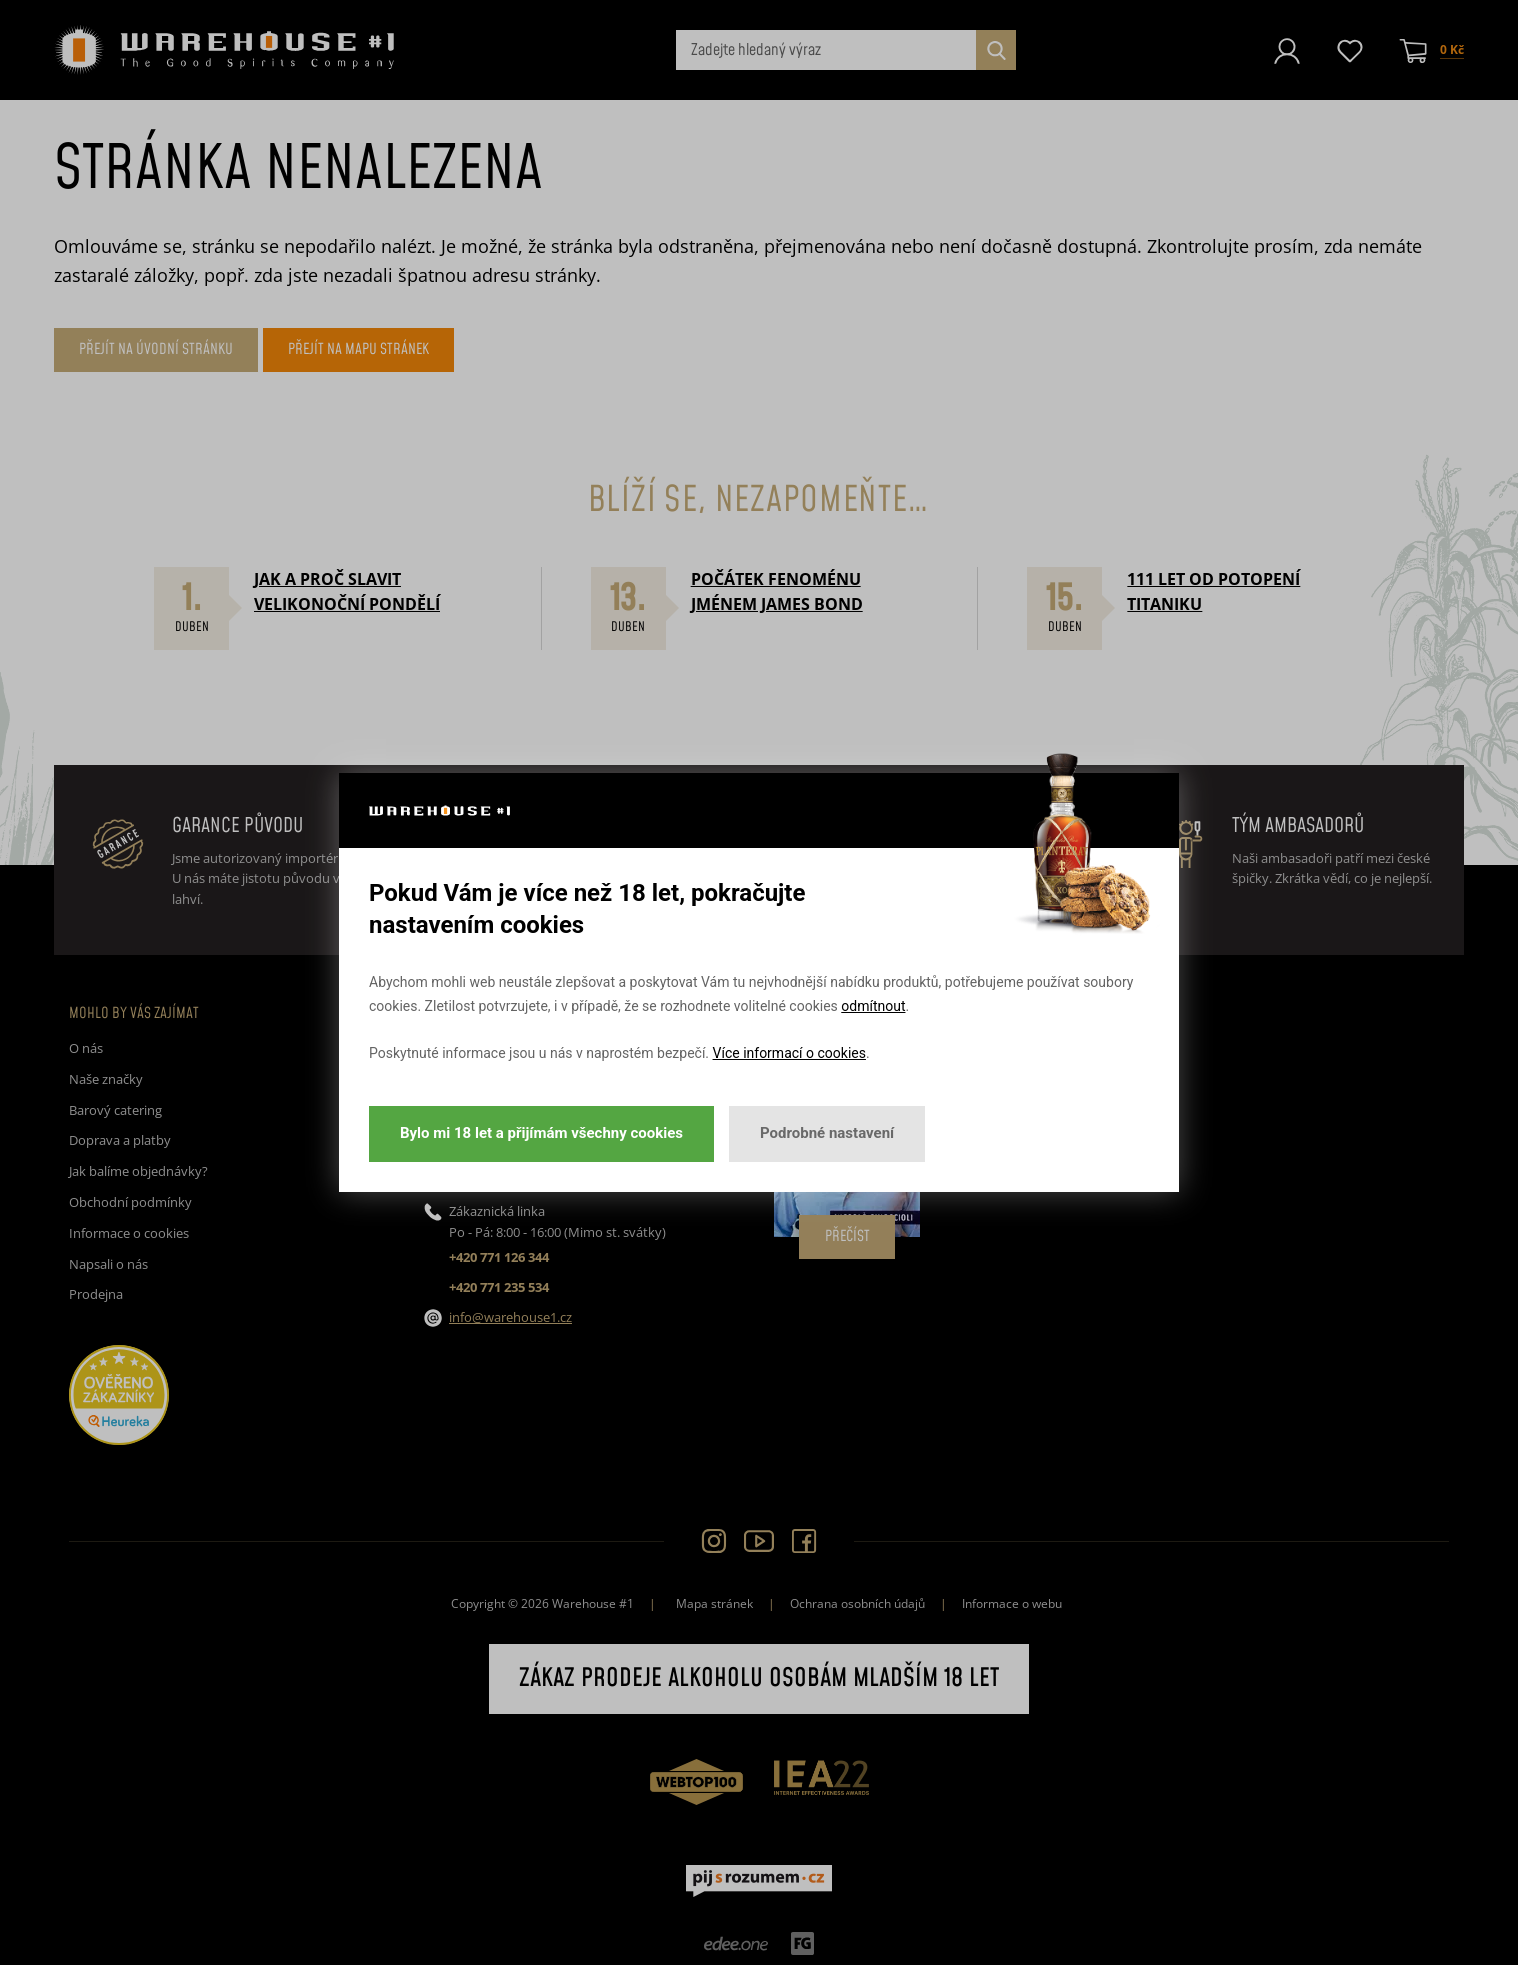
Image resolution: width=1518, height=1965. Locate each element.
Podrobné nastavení (827, 1133)
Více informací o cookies (789, 1053)
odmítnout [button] (873, 1006)
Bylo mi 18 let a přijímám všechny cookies (541, 1133)
